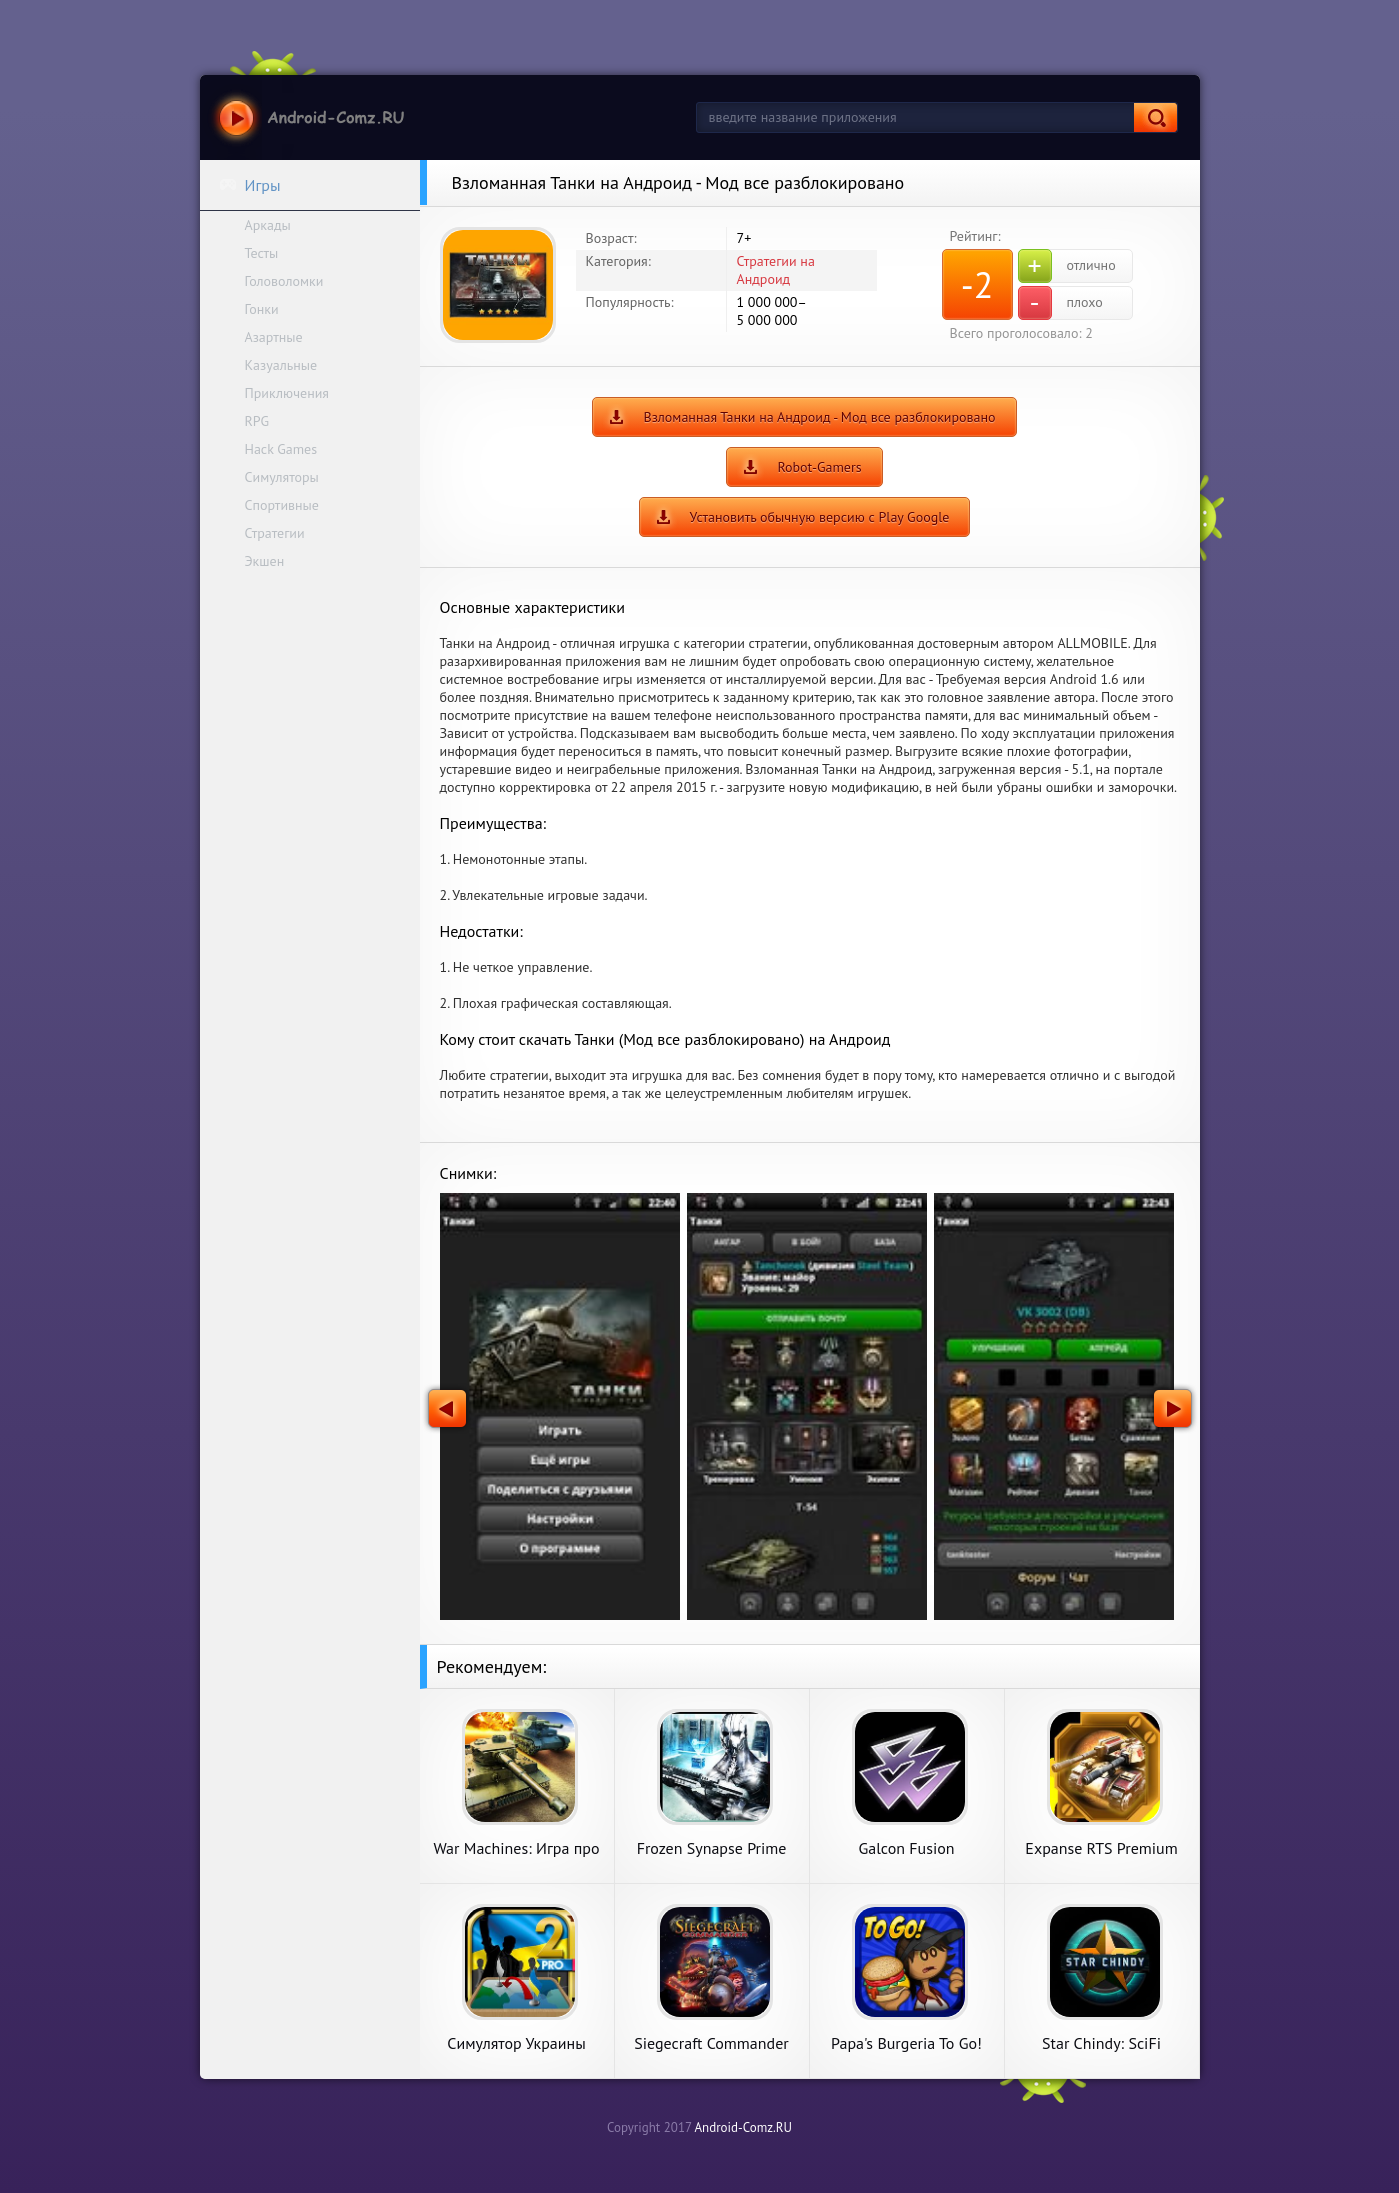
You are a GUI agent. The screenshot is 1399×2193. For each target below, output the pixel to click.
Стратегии (275, 533)
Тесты (262, 253)
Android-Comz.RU (743, 2127)
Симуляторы (282, 477)
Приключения (287, 393)
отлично (1067, 266)
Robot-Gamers (819, 467)
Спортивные (282, 505)
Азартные (274, 337)
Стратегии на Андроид (776, 270)
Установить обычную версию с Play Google (820, 517)
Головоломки (284, 281)
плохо (1060, 303)
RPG (257, 421)
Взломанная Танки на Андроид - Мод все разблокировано (819, 417)
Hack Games (281, 449)
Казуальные (281, 365)
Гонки (262, 309)
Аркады (268, 225)
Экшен (265, 561)
